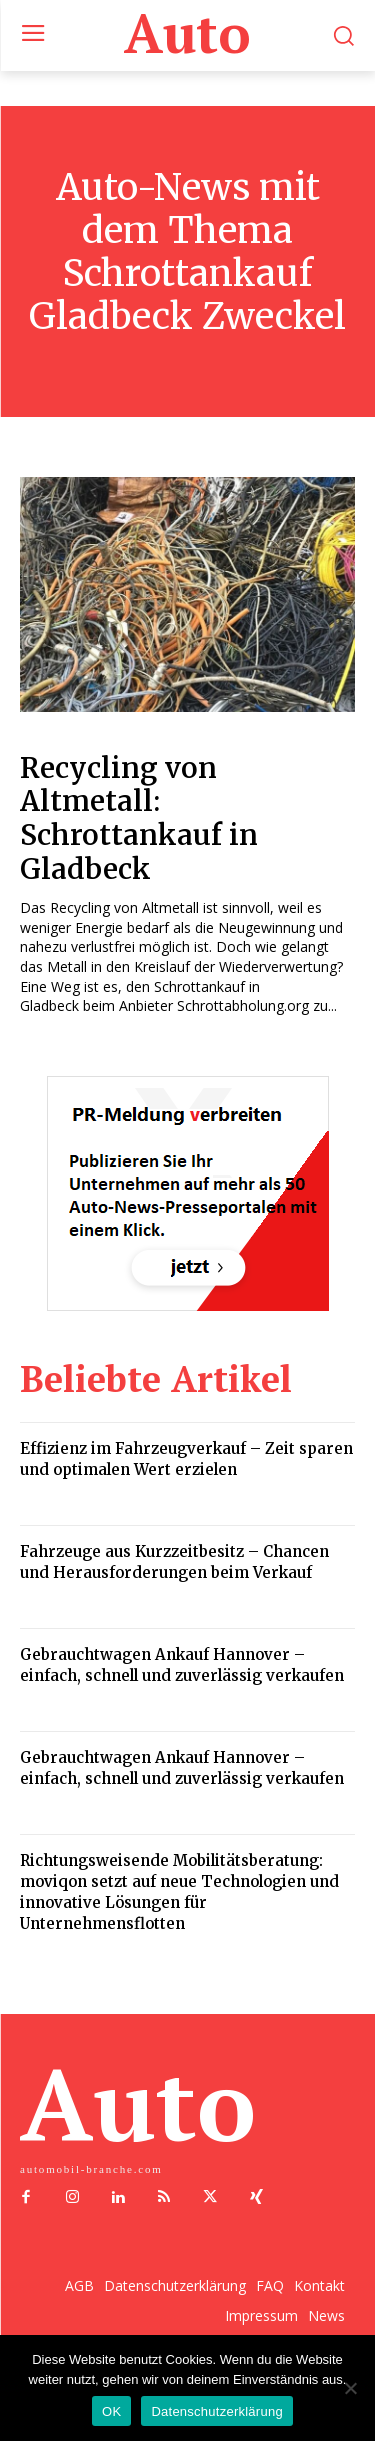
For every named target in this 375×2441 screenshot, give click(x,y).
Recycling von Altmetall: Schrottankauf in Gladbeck (139, 818)
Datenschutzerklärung (216, 2411)
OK (111, 2411)
